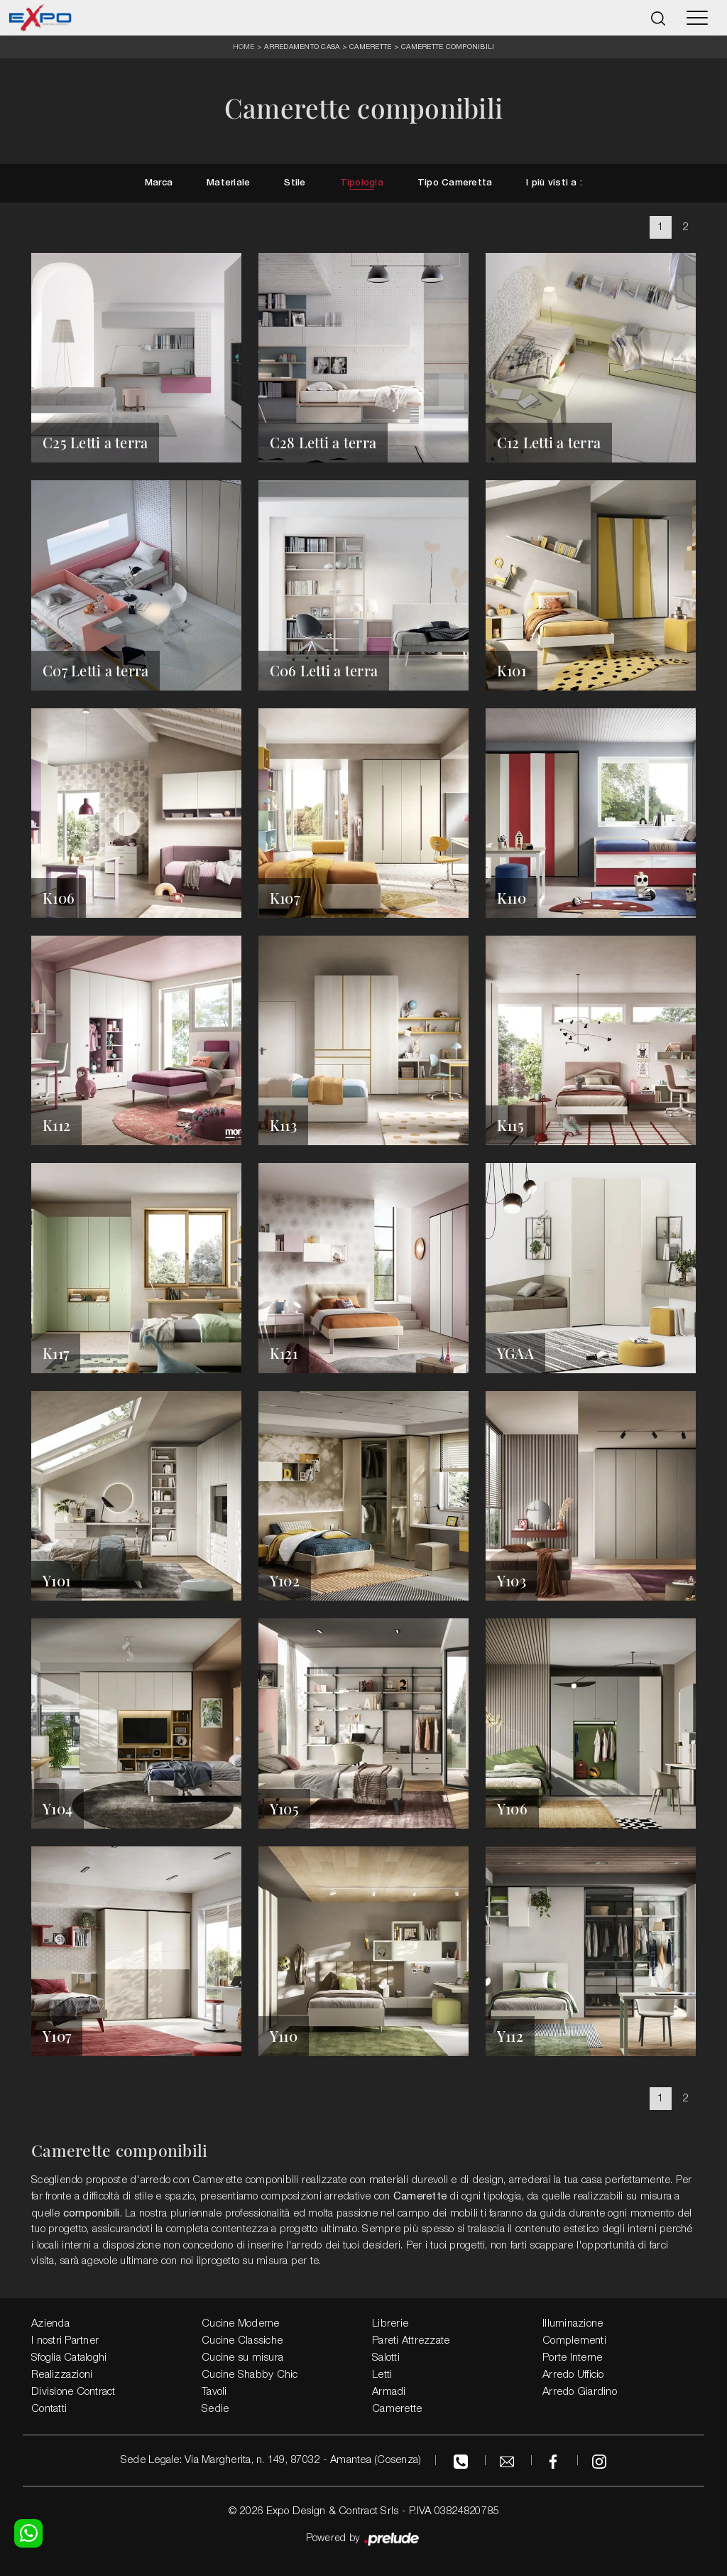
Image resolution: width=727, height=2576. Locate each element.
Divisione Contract (73, 2392)
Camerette (370, 46)
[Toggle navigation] (697, 18)
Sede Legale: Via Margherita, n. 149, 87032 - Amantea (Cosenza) (271, 2460)
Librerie (390, 2324)
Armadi (389, 2392)
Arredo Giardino (579, 2392)
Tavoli (214, 2392)
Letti (382, 2375)
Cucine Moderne (241, 2324)
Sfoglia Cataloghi (68, 2358)
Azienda (50, 2324)
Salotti (386, 2358)
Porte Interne (572, 2358)
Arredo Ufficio (573, 2375)
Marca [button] (159, 184)
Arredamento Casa (301, 46)
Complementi (574, 2341)
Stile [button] (294, 184)
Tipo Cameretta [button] (455, 184)
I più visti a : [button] (554, 184)
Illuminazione (572, 2324)
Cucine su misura (242, 2358)
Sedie (215, 2409)
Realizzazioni (61, 2375)
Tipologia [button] (361, 184)
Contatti (49, 2409)
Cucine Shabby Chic (250, 2375)
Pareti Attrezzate (410, 2341)
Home (244, 47)
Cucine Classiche (242, 2341)
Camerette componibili (447, 46)
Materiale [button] (228, 184)
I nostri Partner (65, 2341)
